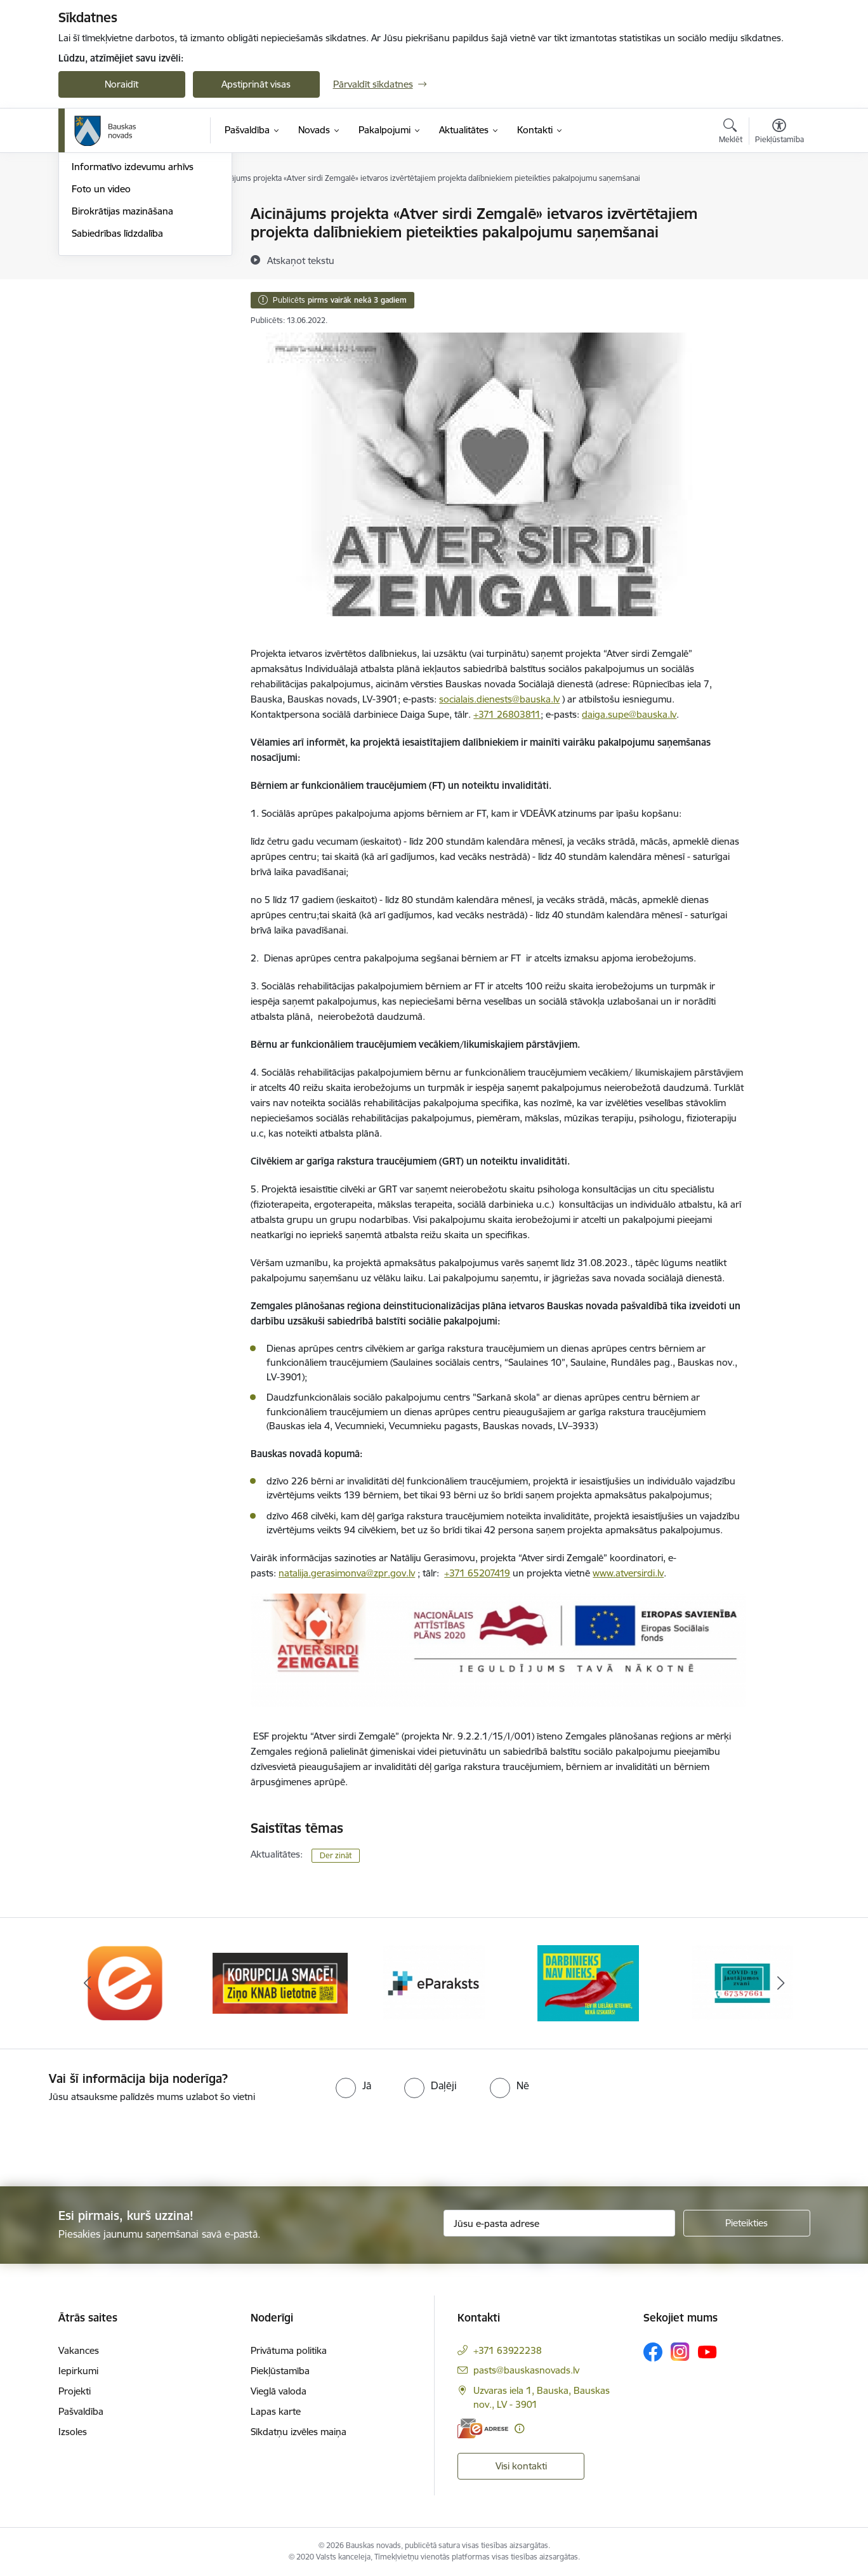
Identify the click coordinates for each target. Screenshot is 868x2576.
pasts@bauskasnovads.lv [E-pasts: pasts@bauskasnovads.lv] (526, 2370)
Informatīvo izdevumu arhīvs (133, 302)
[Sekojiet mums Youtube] (707, 2351)
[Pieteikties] (746, 2223)
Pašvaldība (80, 2411)
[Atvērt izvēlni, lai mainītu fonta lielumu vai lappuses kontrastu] (779, 132)
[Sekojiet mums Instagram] (680, 2351)
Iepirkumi (78, 2371)
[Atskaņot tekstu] (300, 260)
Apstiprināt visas (256, 84)
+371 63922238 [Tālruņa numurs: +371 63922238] (507, 2350)
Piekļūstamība (280, 2371)
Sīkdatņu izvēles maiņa (298, 2432)
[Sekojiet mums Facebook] (652, 2351)
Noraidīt (121, 84)
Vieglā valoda (278, 2391)
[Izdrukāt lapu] (778, 208)
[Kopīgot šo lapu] (778, 240)
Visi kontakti (521, 2466)
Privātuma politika (289, 2350)
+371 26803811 (507, 714)
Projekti (74, 2391)
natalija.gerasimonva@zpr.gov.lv (347, 1573)
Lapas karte (276, 2411)
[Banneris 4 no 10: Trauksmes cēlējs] (588, 1982)
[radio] (353, 2085)
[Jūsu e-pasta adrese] (559, 2223)
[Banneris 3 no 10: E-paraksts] (434, 1982)
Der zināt (336, 1855)
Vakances (78, 2350)
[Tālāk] (781, 1983)
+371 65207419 (477, 1573)
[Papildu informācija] (519, 2428)
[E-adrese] (482, 2428)
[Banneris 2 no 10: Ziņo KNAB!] (280, 1982)
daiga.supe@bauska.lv (629, 714)
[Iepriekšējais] (87, 1983)
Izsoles (72, 2432)
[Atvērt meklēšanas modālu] (731, 132)
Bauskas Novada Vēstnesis (128, 281)
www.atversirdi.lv (628, 1573)
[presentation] (106, 2139)
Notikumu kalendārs (115, 236)
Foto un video (101, 325)
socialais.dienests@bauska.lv (499, 699)
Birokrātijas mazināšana (122, 347)
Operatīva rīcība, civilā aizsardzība (142, 214)
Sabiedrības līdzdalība (117, 369)
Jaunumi (90, 259)
